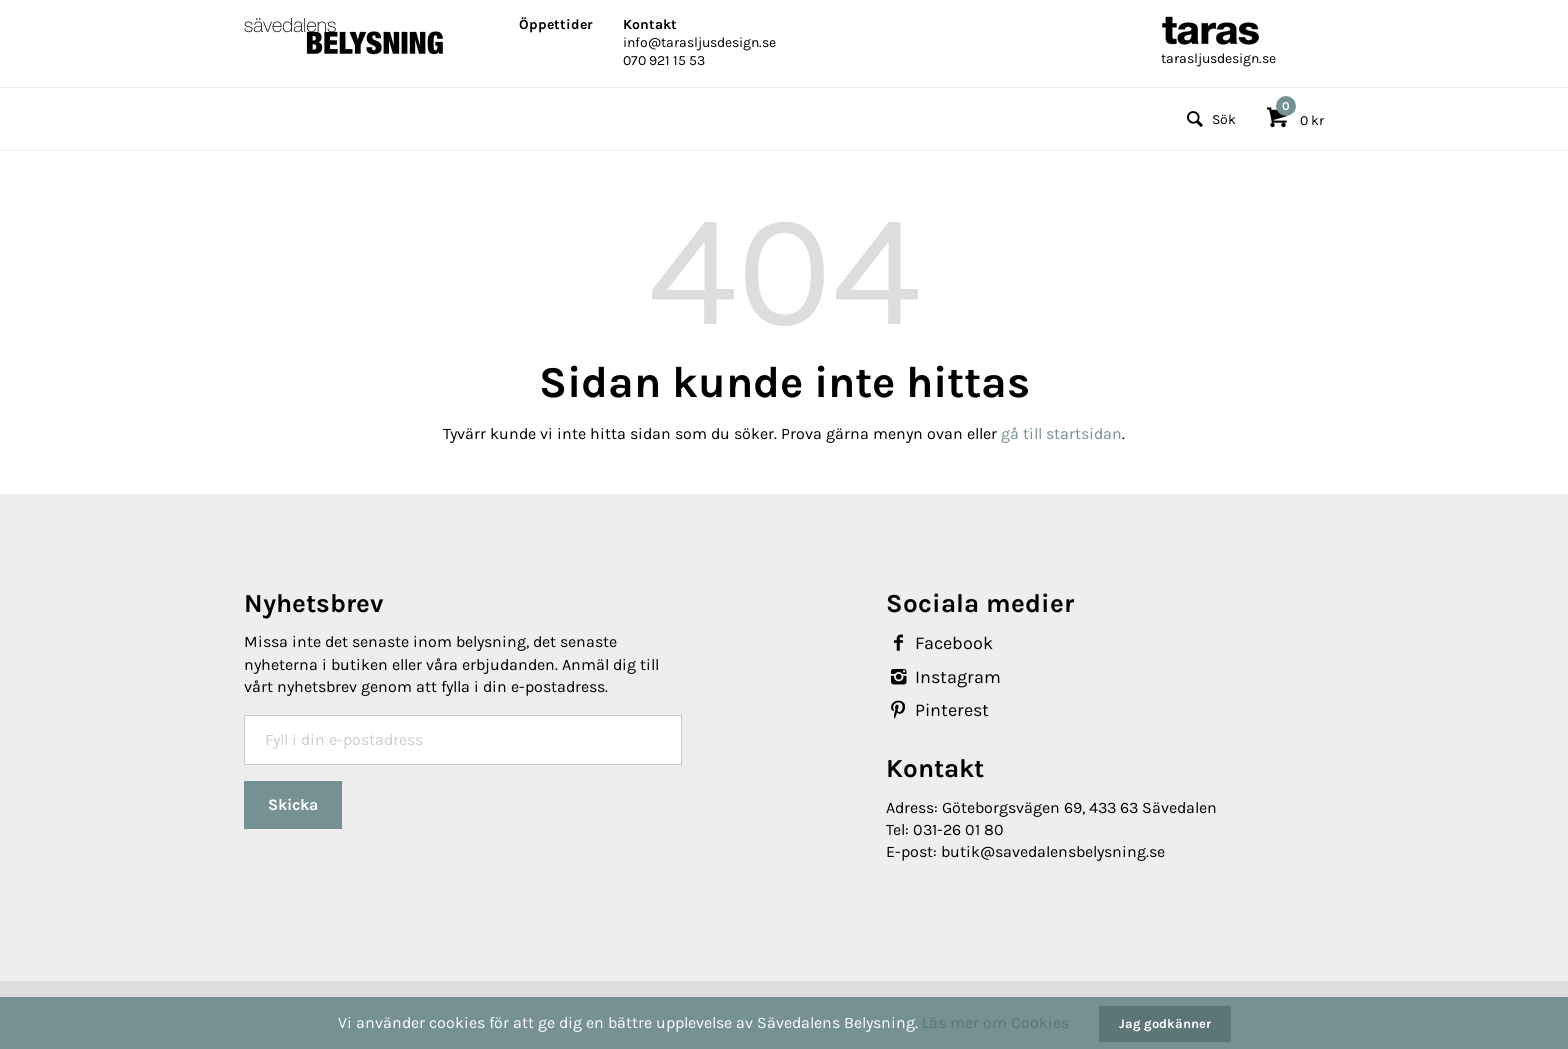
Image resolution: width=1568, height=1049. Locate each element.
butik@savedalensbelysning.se (1053, 851)
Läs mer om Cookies (995, 1022)
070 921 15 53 (664, 60)
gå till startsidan (1061, 433)
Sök (1208, 119)
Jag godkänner (1165, 1023)
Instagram (943, 677)
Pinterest (937, 710)
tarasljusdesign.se (1218, 58)
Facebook (939, 643)
